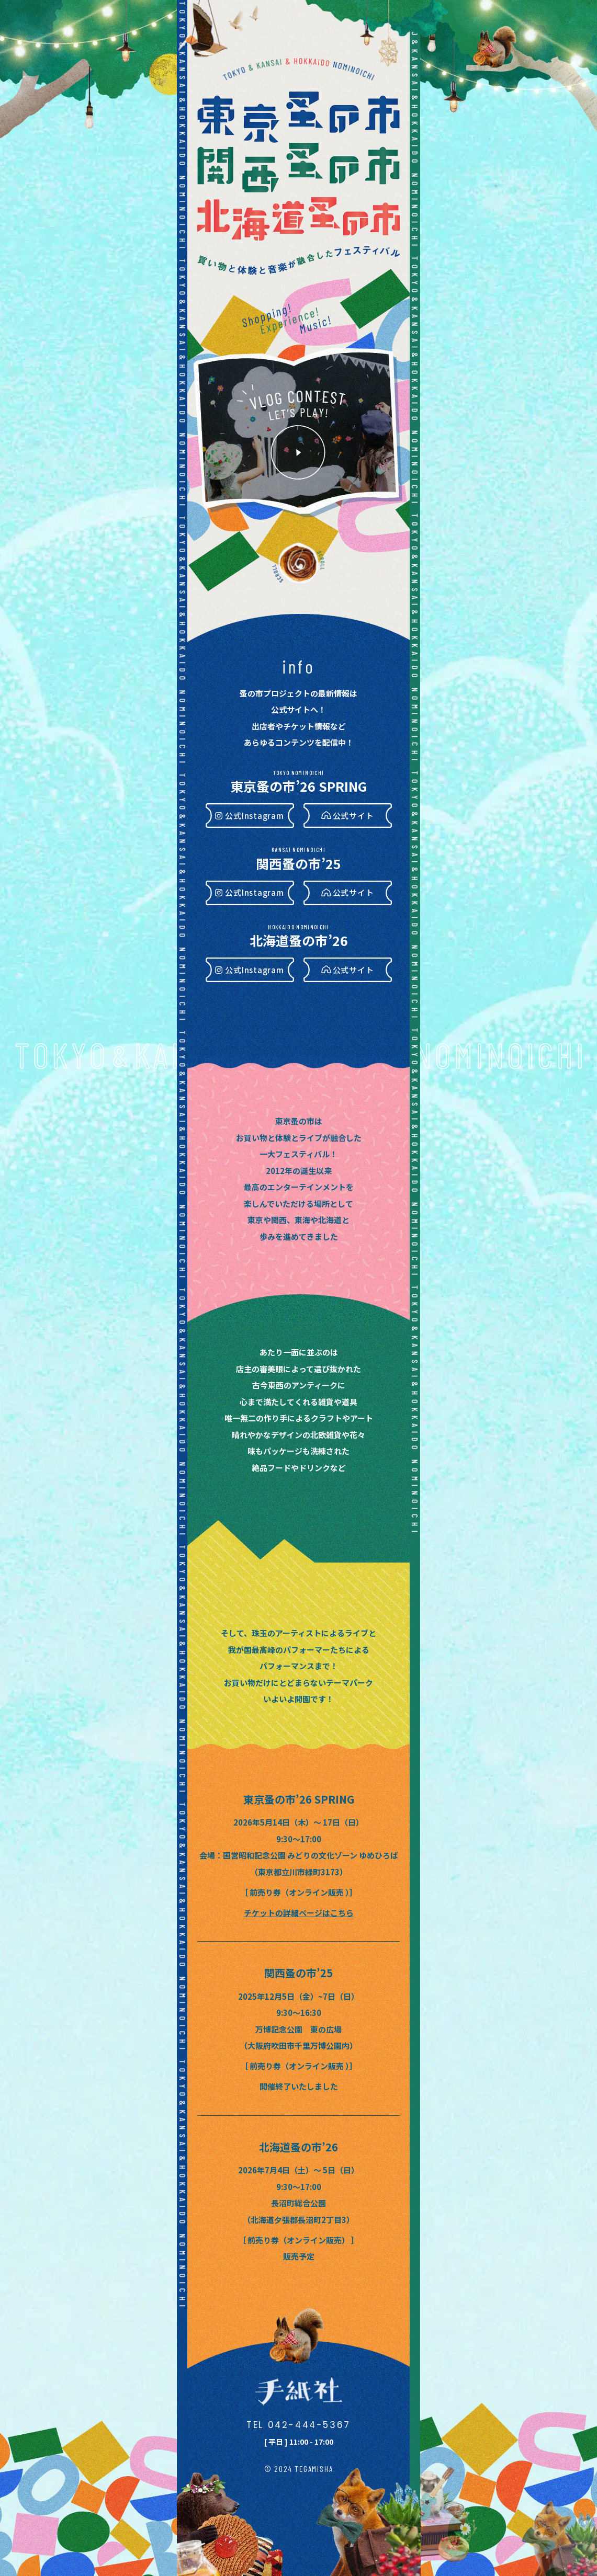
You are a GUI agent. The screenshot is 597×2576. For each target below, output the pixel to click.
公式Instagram (254, 815)
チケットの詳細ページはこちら (299, 1912)
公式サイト (353, 815)
